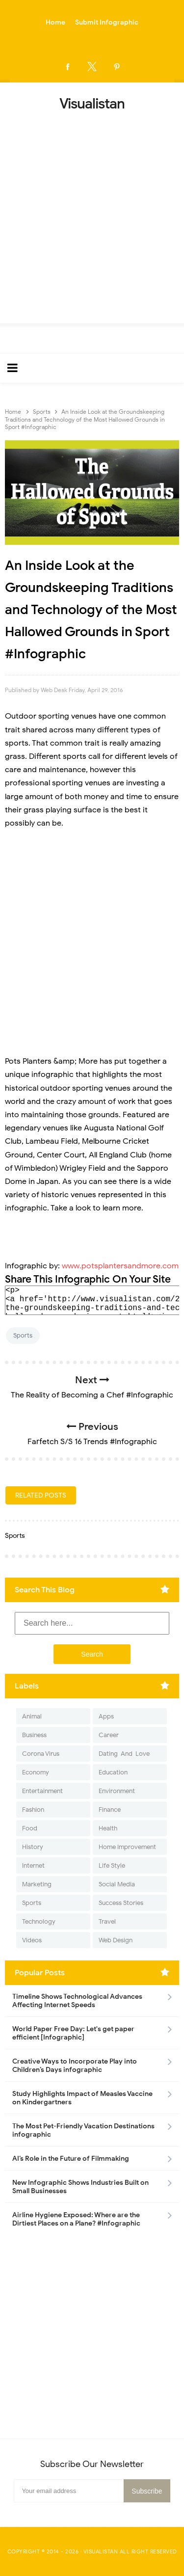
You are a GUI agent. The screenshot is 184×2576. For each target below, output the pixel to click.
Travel (107, 1921)
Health (108, 1828)
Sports (22, 1335)
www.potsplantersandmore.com (120, 1266)
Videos (32, 1940)
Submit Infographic (106, 22)
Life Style (112, 1865)
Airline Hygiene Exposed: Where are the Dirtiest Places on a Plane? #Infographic (76, 2219)
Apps (106, 1716)
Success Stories (121, 1903)
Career (109, 1735)
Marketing (37, 1884)
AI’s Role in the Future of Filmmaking (70, 2158)
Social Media (117, 1884)
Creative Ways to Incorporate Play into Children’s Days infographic (74, 2065)
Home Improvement (127, 1847)
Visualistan (100, 2551)
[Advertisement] (92, 214)
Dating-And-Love (124, 1753)
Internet (33, 1865)
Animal (32, 1716)
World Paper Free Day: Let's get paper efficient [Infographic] (73, 2033)
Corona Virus (40, 1753)
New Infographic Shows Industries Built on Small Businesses (80, 2186)
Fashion (33, 1809)
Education (113, 1772)
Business (34, 1735)
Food (29, 1828)
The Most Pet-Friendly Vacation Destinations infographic (83, 2130)
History (32, 1847)
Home (55, 22)
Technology (38, 1921)
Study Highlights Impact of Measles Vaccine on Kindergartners (82, 2098)
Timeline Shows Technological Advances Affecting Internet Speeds (77, 2000)
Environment (117, 1791)
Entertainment (42, 1791)
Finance (110, 1809)
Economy (35, 1772)
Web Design (115, 1940)
